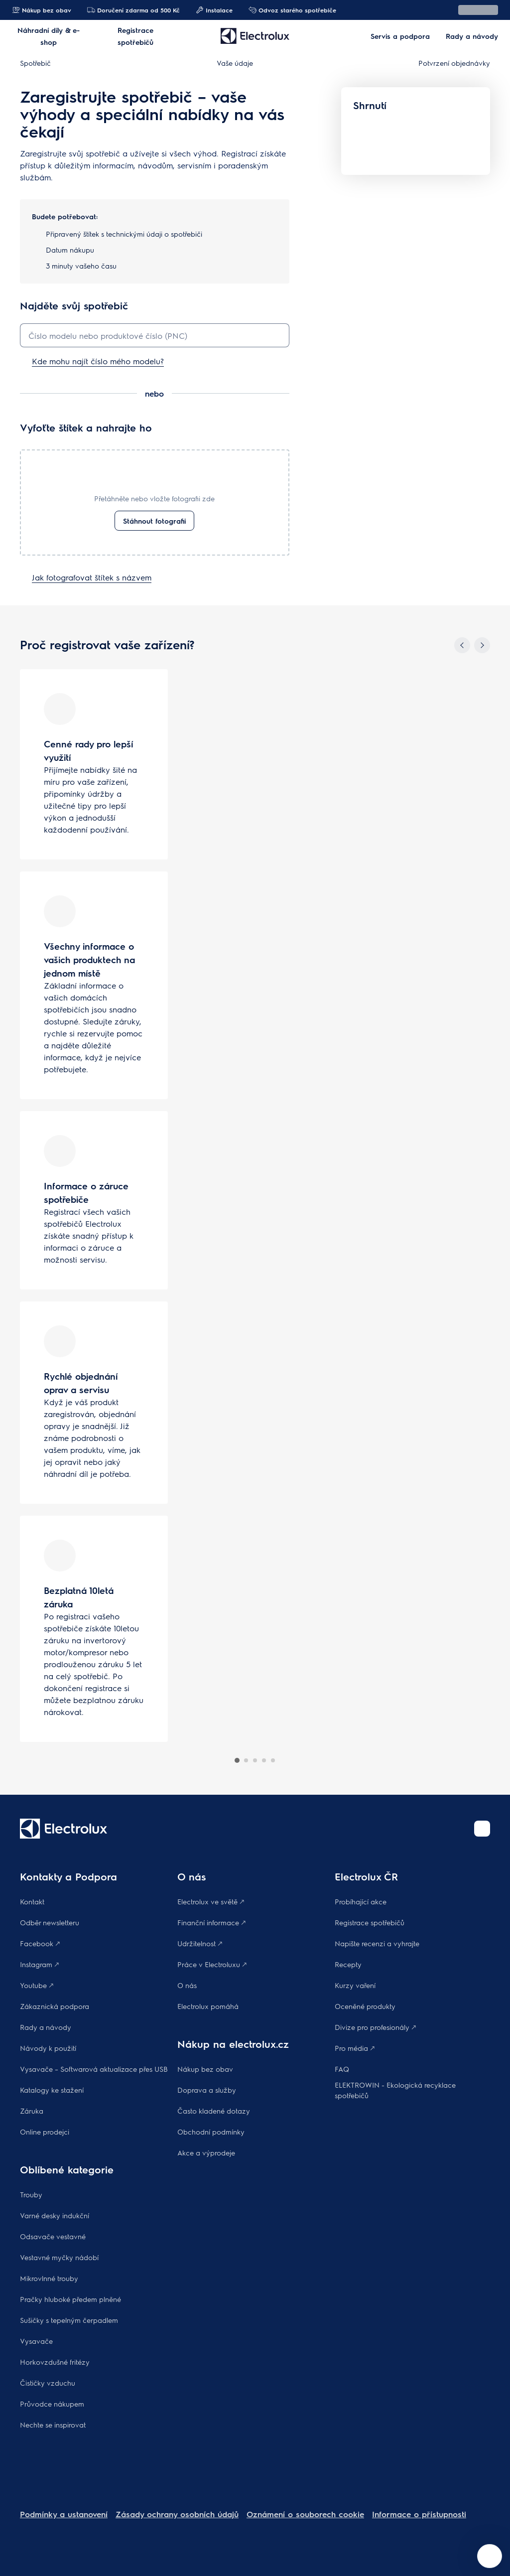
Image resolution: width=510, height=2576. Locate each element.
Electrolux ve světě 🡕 (210, 1901)
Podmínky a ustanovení (64, 2514)
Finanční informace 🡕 (211, 1922)
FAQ (342, 2068)
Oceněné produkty (365, 2006)
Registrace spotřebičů (369, 1922)
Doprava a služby (206, 2089)
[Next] (482, 645)
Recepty (348, 1964)
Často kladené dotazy (213, 2110)
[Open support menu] (489, 2556)
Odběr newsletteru (49, 1922)
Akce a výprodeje (206, 2152)
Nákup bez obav (41, 10)
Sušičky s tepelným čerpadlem (69, 2319)
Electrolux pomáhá (208, 2006)
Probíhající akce (360, 1901)
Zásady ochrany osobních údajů (177, 2514)
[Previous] (462, 645)
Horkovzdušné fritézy (55, 2361)
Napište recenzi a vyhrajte (377, 1943)
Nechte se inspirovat (53, 2424)
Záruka (31, 2110)
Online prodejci (44, 2131)
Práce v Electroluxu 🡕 (212, 1964)
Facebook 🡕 (40, 1943)
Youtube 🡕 (36, 1985)
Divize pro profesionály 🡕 (375, 2026)
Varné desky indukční (54, 2215)
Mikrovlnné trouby (49, 2278)
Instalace (214, 10)
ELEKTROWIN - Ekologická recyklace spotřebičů (395, 2090)
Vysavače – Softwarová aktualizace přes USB (94, 2068)
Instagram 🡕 (39, 1964)
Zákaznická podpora (54, 2006)
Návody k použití (48, 2047)
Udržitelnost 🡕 (199, 1943)
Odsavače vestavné (53, 2236)
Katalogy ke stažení (52, 2089)
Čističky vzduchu (47, 2382)
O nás (187, 1985)
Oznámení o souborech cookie (305, 2514)
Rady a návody (45, 2026)
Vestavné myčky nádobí (59, 2257)
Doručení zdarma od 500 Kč (133, 10)
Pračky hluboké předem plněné (70, 2298)
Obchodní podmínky (211, 2131)
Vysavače (36, 2340)
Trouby (31, 2194)
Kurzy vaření (355, 1985)
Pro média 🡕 (355, 2047)
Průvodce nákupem (52, 2403)
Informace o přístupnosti (419, 2514)
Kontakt (32, 1901)
